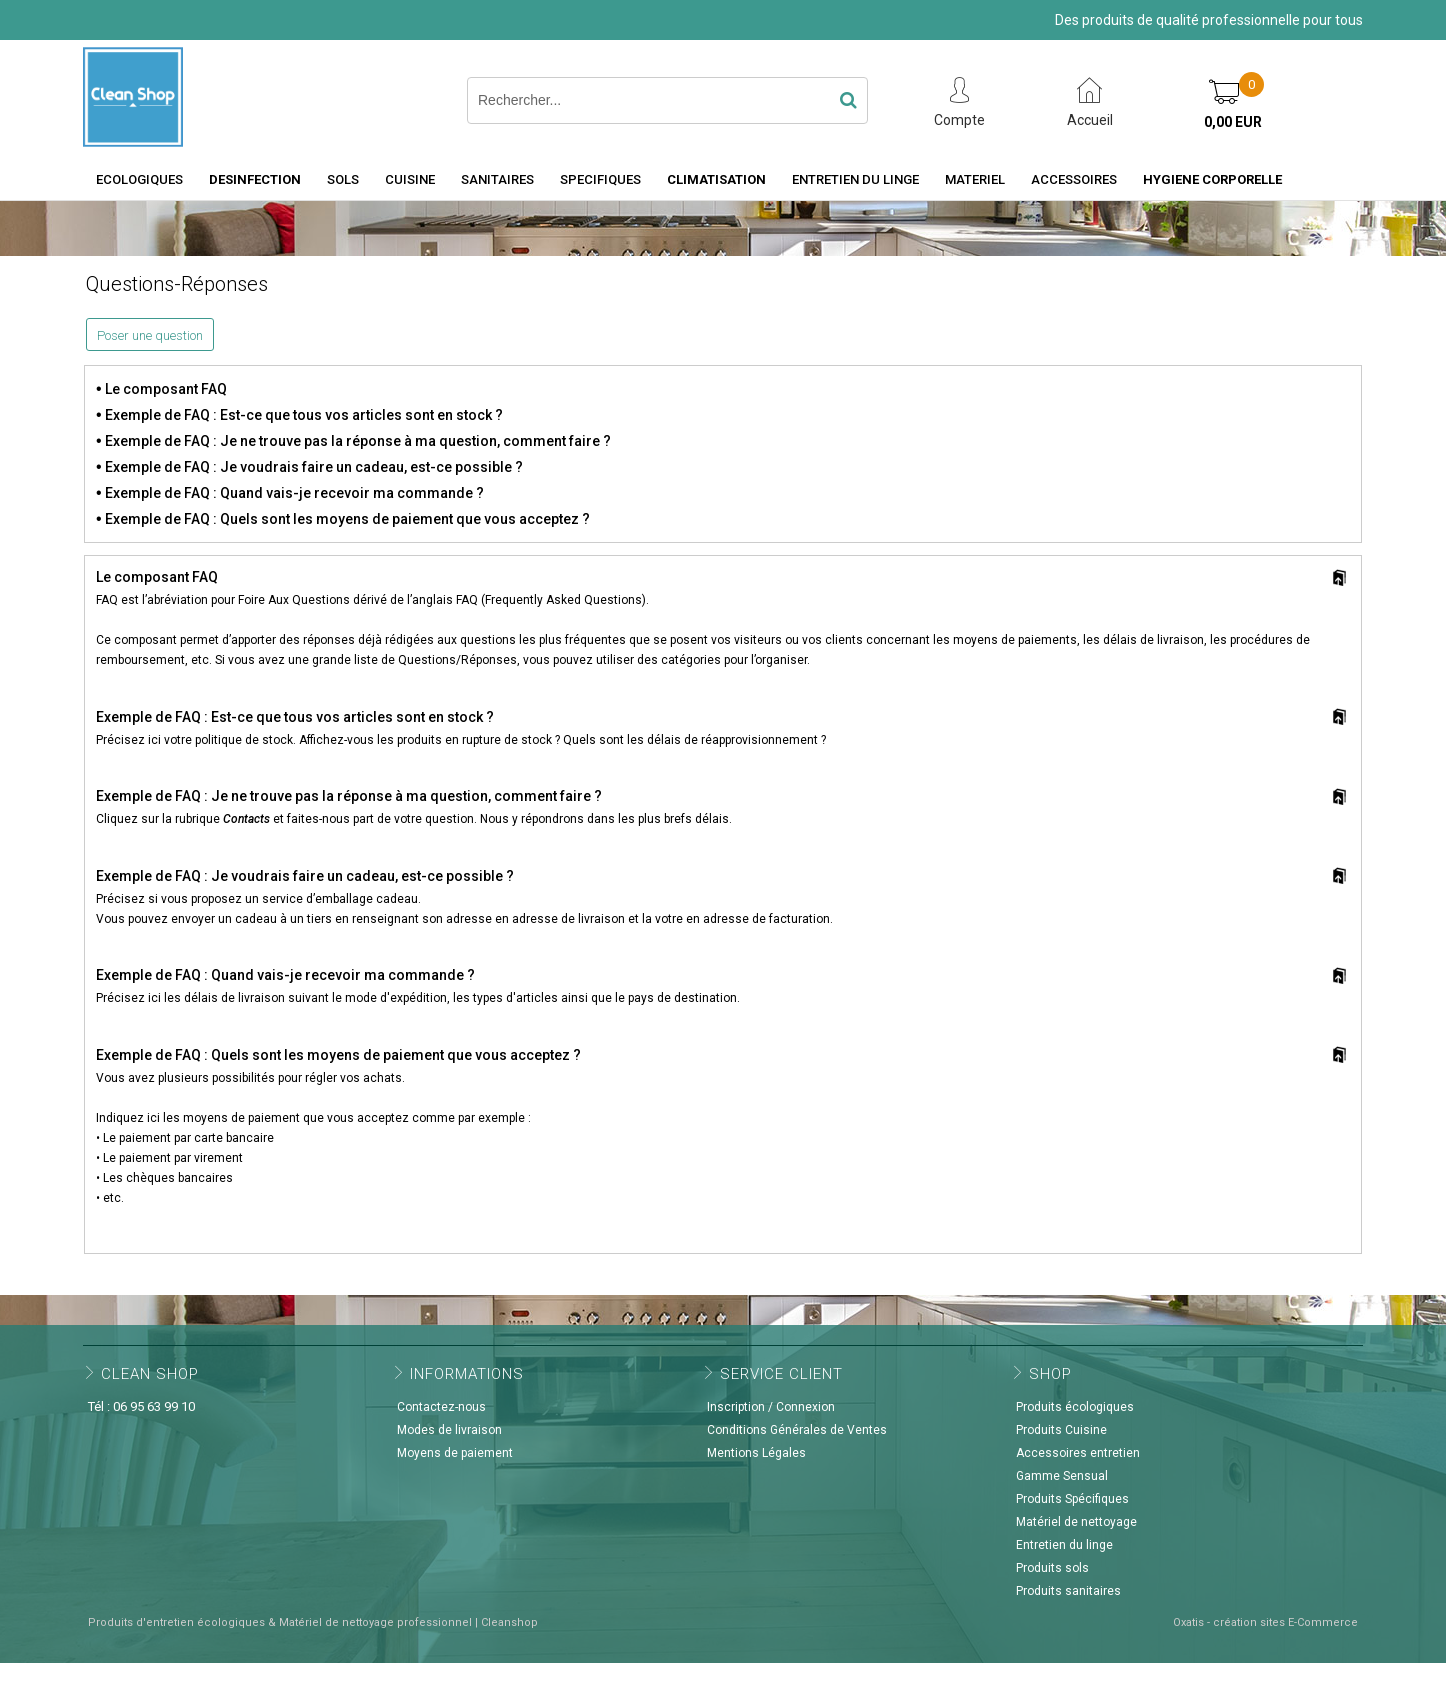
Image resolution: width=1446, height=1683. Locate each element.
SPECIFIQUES (600, 179)
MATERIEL (975, 179)
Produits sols (1052, 1568)
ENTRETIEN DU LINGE (855, 179)
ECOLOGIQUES (139, 179)
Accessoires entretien (1078, 1453)
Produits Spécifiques (1072, 1499)
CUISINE (410, 179)
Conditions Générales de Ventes (797, 1430)
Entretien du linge (1064, 1545)
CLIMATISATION (716, 179)
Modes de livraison (449, 1430)
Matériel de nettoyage (1076, 1522)
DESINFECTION (255, 179)
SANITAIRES (497, 179)
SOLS (343, 179)
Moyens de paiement (455, 1453)
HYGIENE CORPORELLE (1212, 179)
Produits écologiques (1075, 1407)
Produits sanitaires (1068, 1591)
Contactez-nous (441, 1407)
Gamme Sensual (1062, 1476)
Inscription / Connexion (771, 1407)
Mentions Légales (756, 1453)
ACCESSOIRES (1074, 179)
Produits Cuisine (1061, 1430)
